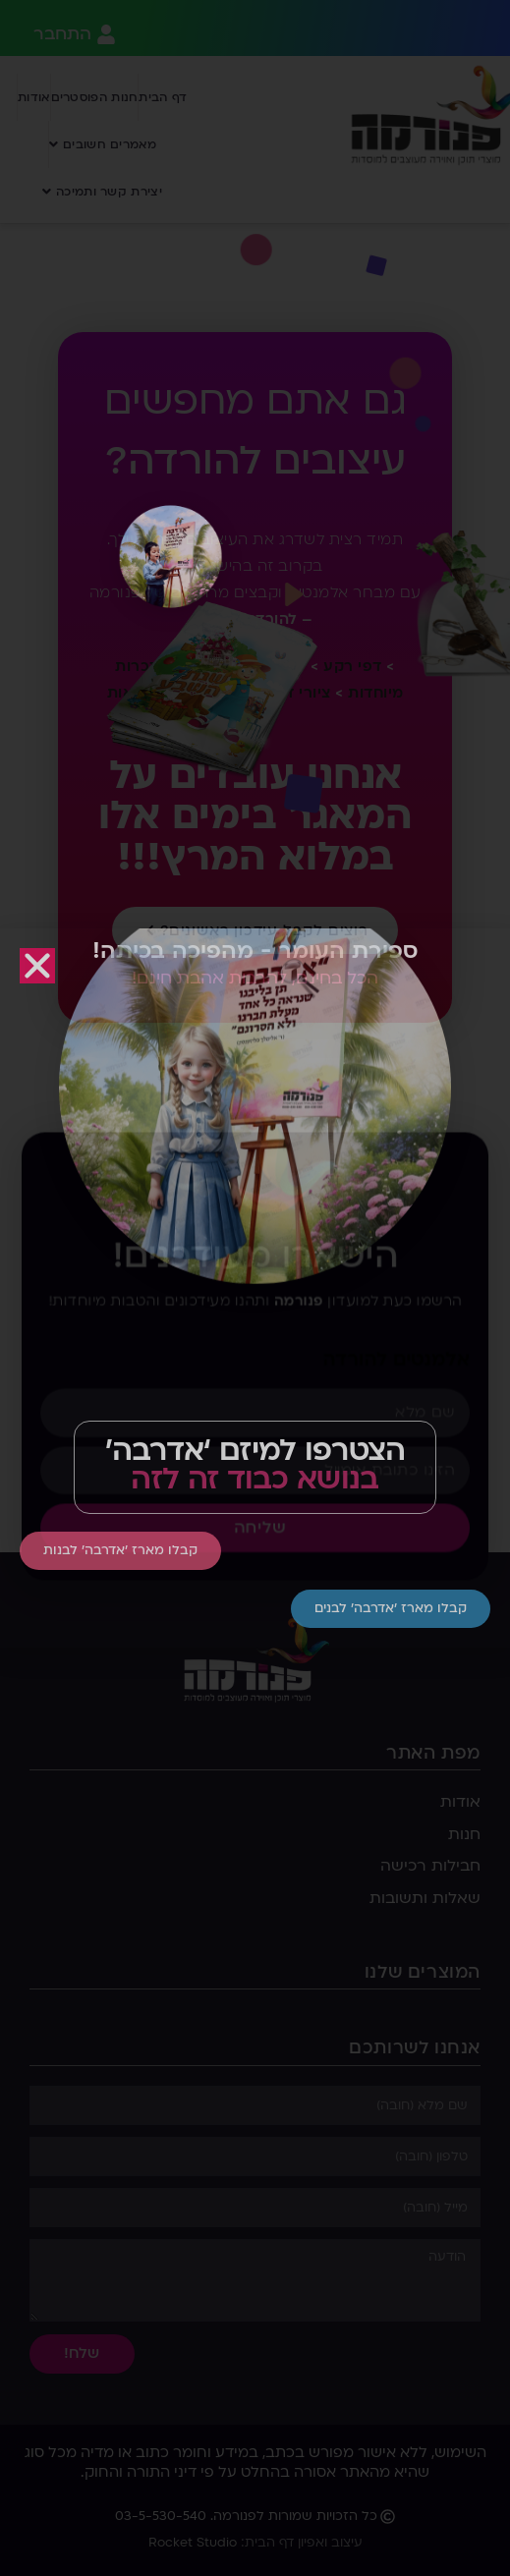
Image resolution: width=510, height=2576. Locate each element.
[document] (255, 1288)
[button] (37, 965)
